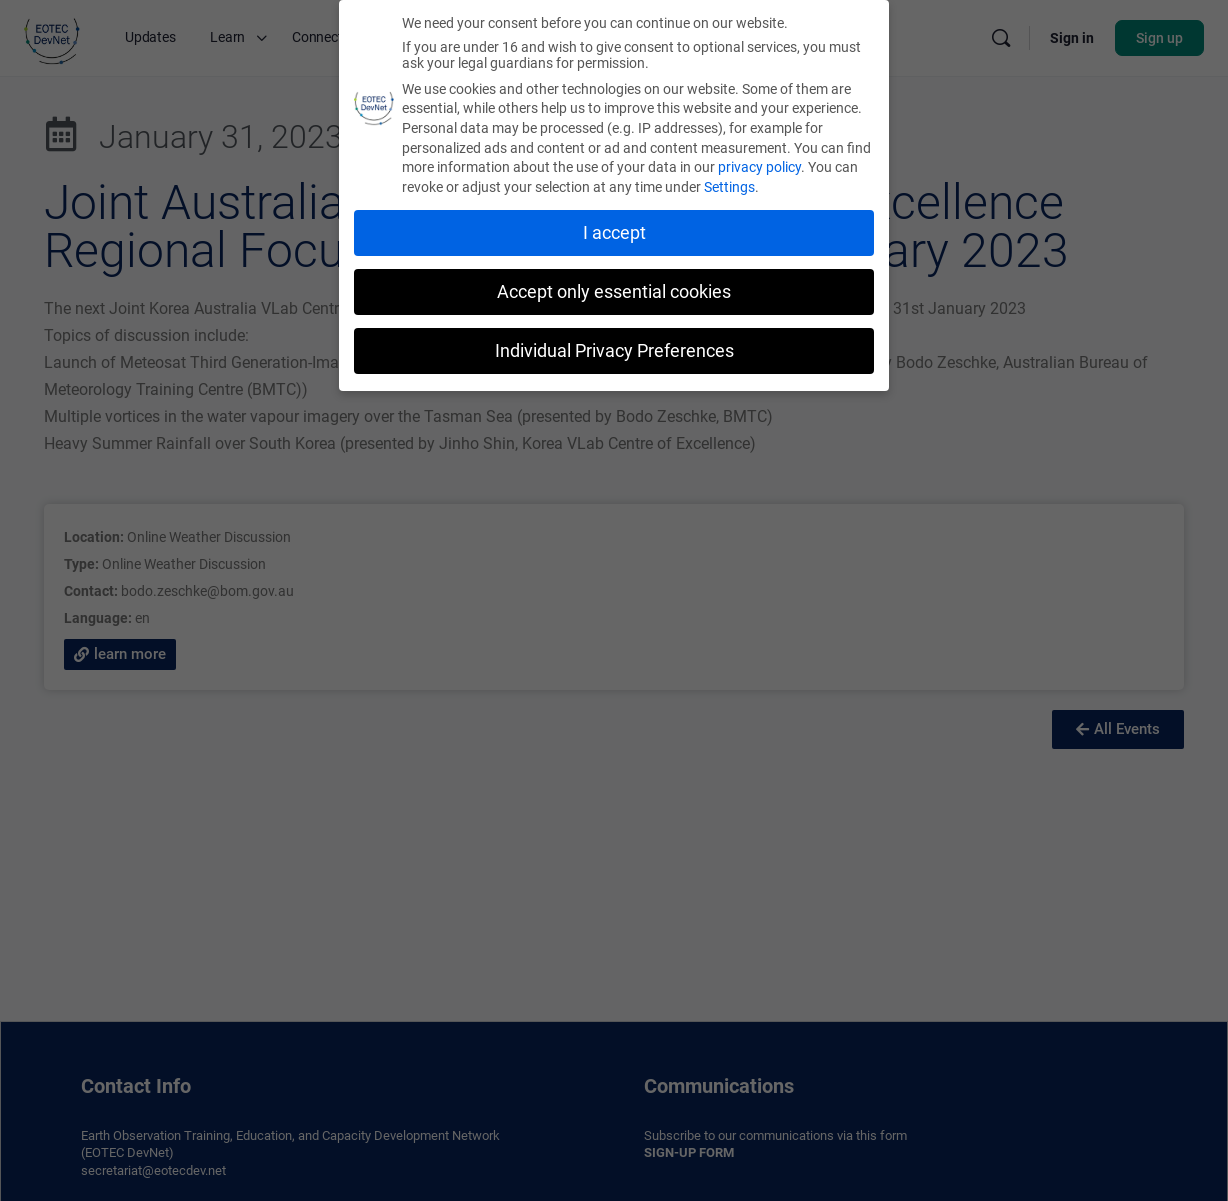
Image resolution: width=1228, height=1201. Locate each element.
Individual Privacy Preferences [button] (614, 350)
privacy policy (759, 166)
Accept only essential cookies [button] (614, 291)
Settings (729, 186)
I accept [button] (614, 232)
